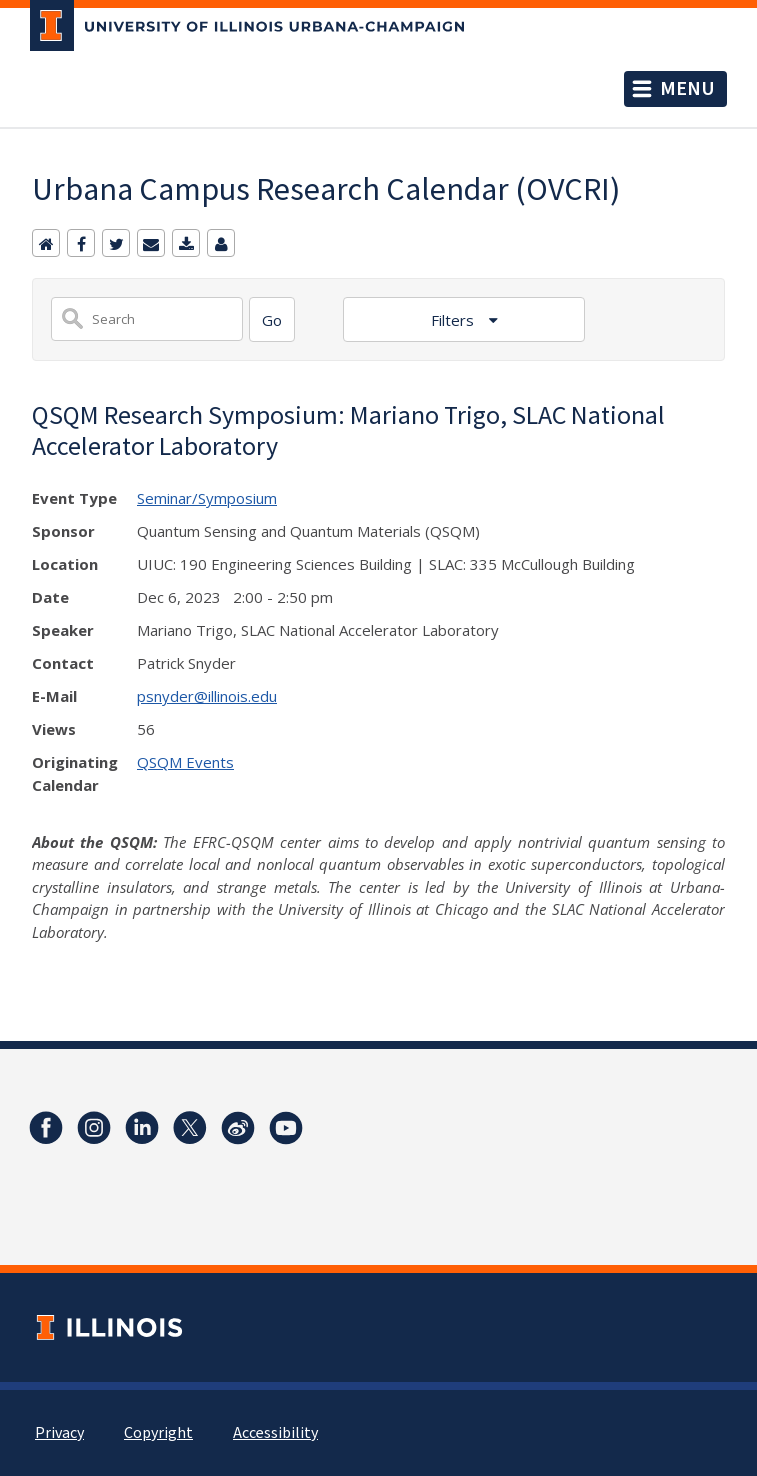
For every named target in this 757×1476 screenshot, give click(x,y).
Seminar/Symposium (207, 498)
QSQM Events (185, 762)
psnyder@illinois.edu (207, 696)
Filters (454, 320)
